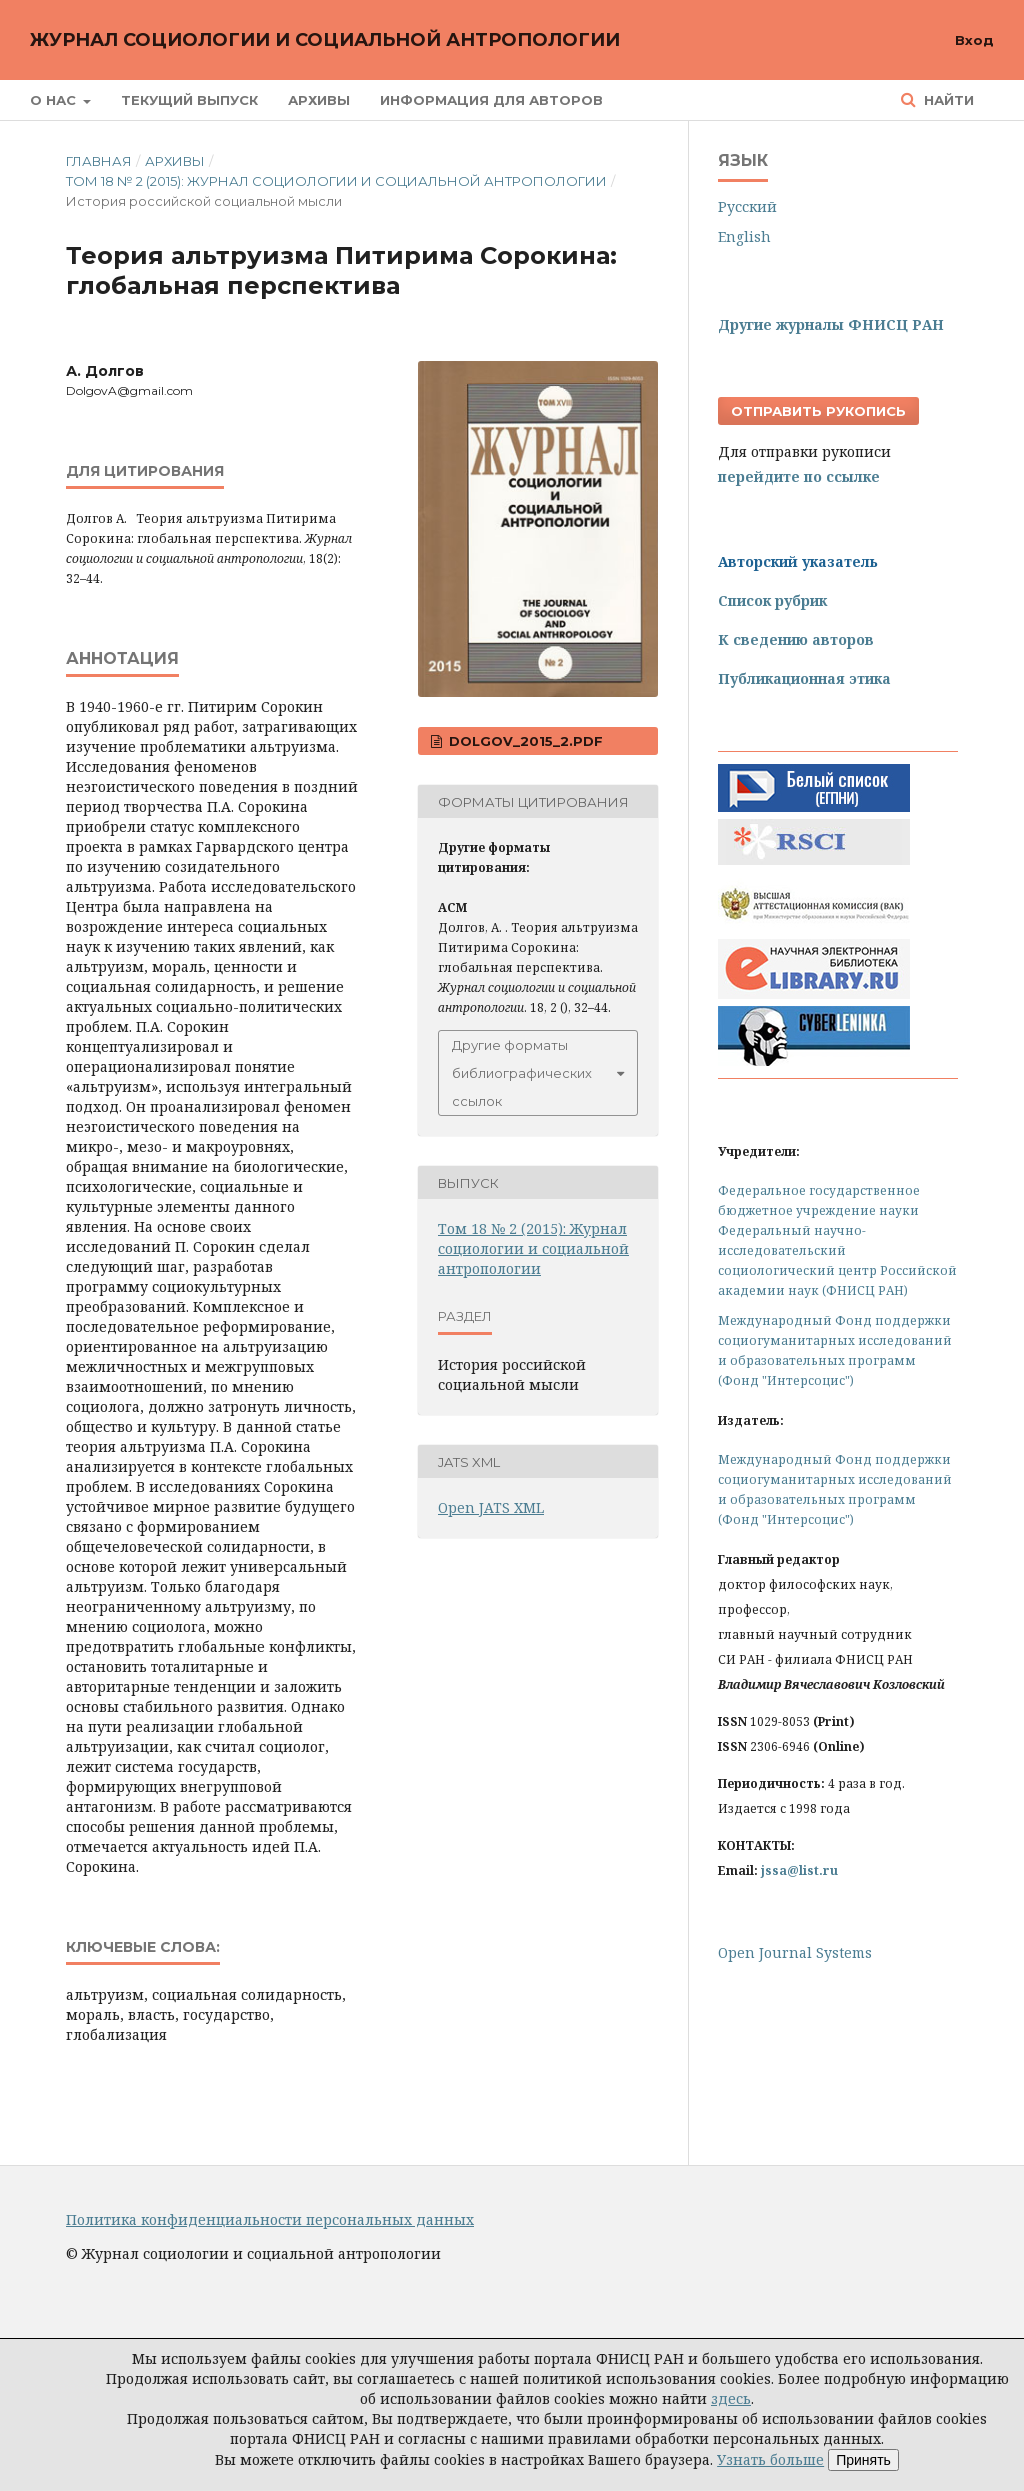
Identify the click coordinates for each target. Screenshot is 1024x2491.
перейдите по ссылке (799, 476)
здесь (731, 2398)
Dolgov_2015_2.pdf (524, 741)
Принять (863, 2460)
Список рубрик (772, 600)
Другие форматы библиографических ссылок (522, 1073)
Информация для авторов (491, 100)
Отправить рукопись (818, 411)
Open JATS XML (491, 1507)
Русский (747, 206)
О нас (55, 100)
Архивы (319, 100)
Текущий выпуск (189, 100)
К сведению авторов (796, 639)
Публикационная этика (804, 678)
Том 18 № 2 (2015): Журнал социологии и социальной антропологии (336, 181)
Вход (974, 40)
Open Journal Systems (795, 1952)
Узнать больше (770, 2459)
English (744, 236)
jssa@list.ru (799, 1870)
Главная (99, 161)
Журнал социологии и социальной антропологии (325, 40)
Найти (947, 100)
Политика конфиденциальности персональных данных (270, 2219)
